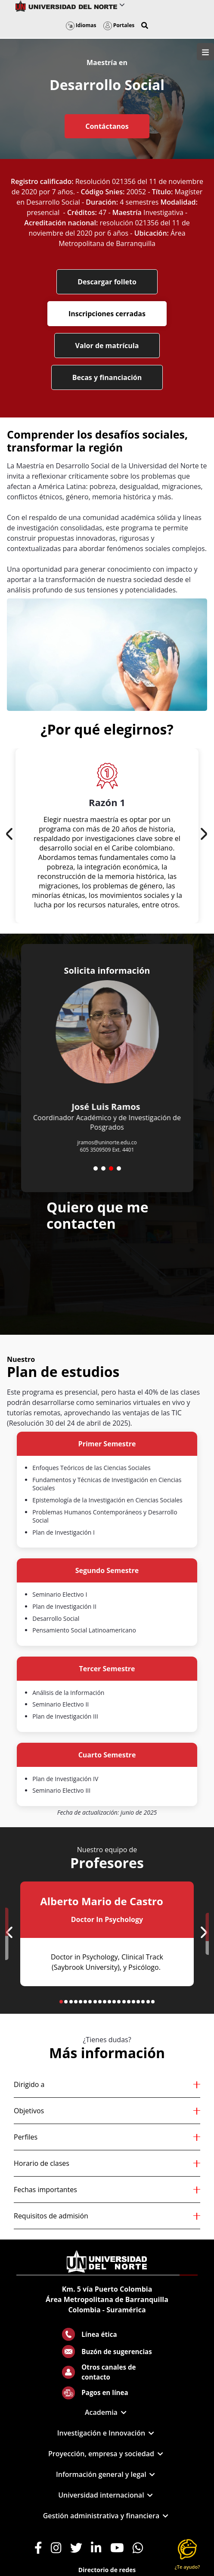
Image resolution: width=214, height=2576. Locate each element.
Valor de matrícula (107, 345)
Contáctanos (106, 126)
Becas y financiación (107, 377)
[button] (144, 25)
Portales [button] (119, 25)
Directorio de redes (107, 2570)
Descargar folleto (107, 282)
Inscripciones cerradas (107, 313)
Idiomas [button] (81, 25)
